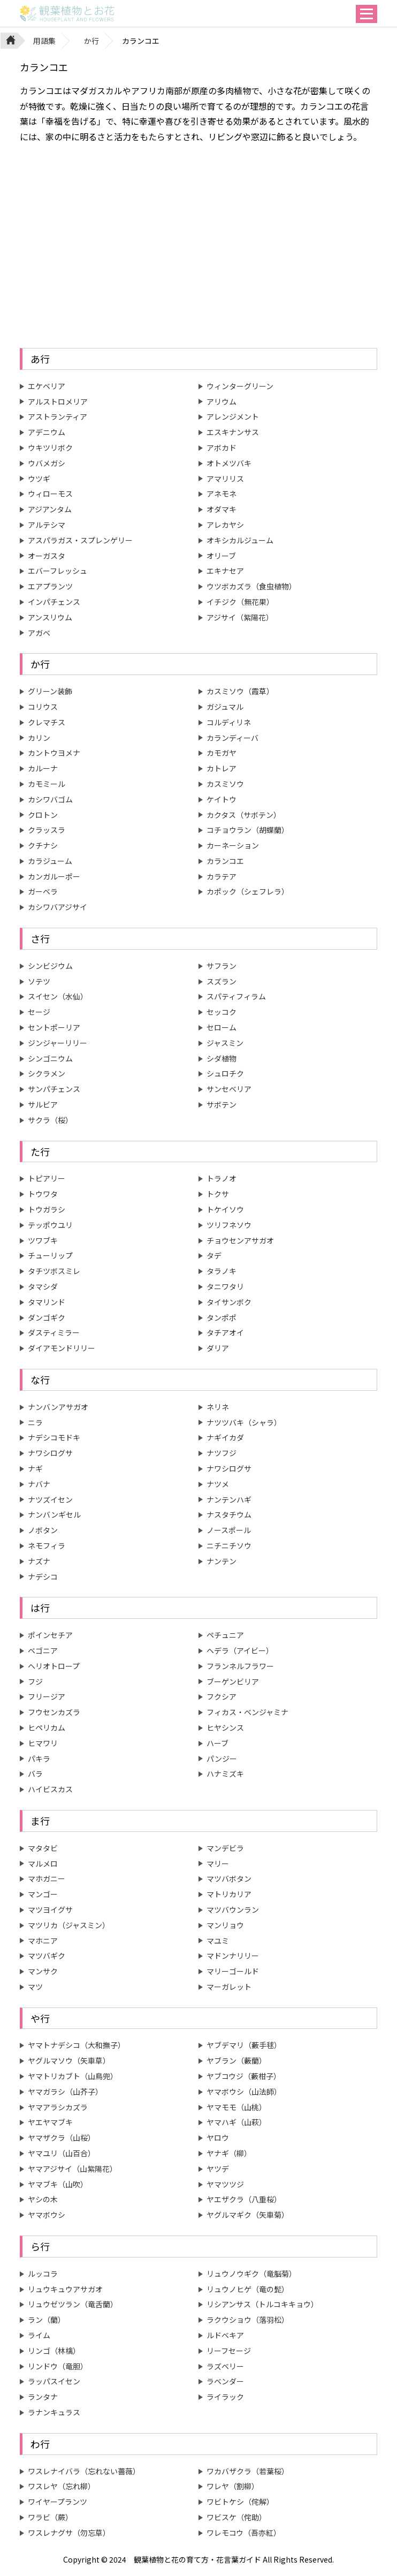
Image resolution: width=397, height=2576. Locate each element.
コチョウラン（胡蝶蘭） (248, 829)
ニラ (35, 1422)
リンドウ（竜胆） (58, 2366)
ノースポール (229, 1530)
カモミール (46, 783)
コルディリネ (229, 722)
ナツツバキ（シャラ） (244, 1422)
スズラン (221, 981)
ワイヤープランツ (57, 2501)
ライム (39, 2335)
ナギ (35, 1468)
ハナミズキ (225, 1773)
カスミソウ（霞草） (240, 691)
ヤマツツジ (225, 2184)
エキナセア (225, 570)
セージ (39, 1011)
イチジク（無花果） (240, 601)
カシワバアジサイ (57, 906)
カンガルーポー (54, 876)
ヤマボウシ (46, 2214)
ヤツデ (218, 2168)
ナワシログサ (50, 1453)
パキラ (39, 1758)
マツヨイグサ (50, 1909)
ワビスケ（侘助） (236, 2517)
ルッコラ (43, 2273)
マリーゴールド (233, 1971)
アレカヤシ (225, 524)
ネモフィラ (46, 1545)
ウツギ (39, 478)
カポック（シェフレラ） (248, 891)
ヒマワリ (43, 1743)
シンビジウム (50, 965)
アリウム (221, 401)
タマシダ (43, 1286)
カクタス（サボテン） (244, 814)
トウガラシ (46, 1209)
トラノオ (221, 1178)
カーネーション (233, 845)
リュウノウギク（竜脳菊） (251, 2273)
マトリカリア (229, 1894)
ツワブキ (43, 1240)
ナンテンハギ (229, 1499)
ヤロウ (218, 2137)
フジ (35, 1681)
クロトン (43, 814)
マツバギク (46, 1955)
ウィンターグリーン (240, 386)
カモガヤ (221, 752)
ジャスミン (225, 1042)
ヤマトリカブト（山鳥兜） (73, 2076)
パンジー (222, 1758)
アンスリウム (50, 617)
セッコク (221, 1011)
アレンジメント (233, 416)
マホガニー (46, 1878)
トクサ (218, 1193)
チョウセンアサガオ (240, 1240)
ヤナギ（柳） (229, 2153)
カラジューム (50, 860)
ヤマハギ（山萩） (236, 2122)
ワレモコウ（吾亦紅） (244, 2532)
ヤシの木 (43, 2199)
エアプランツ (50, 586)
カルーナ (43, 768)
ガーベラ (43, 891)
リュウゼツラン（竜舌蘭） (73, 2304)
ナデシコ (43, 1576)
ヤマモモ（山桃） (236, 2107)
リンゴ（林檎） (54, 2350)
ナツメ (218, 1484)
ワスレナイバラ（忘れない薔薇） (84, 2471)
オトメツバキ (229, 463)
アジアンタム (50, 509)
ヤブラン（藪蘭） (236, 2060)
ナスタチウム (229, 1514)
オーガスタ (46, 555)
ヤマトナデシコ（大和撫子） (76, 2045)
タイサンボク (229, 1302)
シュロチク (225, 1073)
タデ (214, 1255)
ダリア (218, 1348)
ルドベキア (225, 2335)
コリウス (43, 706)
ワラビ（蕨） (50, 2517)
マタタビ (43, 1848)
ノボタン (43, 1530)
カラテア (221, 876)
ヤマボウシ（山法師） (244, 2091)
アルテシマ (46, 524)
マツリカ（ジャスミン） (69, 1925)
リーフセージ (229, 2350)
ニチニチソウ (229, 1545)
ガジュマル (225, 706)
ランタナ (43, 2396)
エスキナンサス (233, 432)
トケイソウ (225, 1209)
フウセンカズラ (54, 1712)
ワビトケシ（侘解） (240, 2501)
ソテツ (39, 981)
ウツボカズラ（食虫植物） (251, 586)
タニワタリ (225, 1286)
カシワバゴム (50, 799)
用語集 (44, 40)
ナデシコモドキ (54, 1437)
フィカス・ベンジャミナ (247, 1712)
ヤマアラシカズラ (58, 2107)
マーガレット (229, 1986)
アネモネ (221, 493)
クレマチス (46, 722)
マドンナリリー (233, 1955)
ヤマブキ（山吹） (58, 2184)
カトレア (221, 768)
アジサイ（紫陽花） (240, 617)
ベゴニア (43, 1650)
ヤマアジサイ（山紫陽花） (72, 2168)
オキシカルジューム (240, 540)
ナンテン (221, 1561)
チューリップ (50, 1255)
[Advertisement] (198, 246)
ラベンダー (225, 2381)
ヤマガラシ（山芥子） (65, 2091)
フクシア (221, 1696)
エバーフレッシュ (57, 570)
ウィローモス (50, 493)
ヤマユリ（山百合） (61, 2153)
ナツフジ (221, 1453)
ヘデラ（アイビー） (240, 1650)
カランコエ (225, 860)
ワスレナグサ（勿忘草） (69, 2532)
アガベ (39, 632)
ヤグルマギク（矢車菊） (248, 2214)
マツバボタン (229, 1878)
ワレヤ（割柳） (233, 2486)
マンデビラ (225, 1848)
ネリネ (218, 1406)
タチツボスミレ (54, 1271)
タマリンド (46, 1302)
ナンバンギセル (54, 1514)
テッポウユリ (50, 1224)
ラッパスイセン (54, 2381)
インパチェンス (54, 601)
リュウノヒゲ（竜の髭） (248, 2289)
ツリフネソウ (229, 1224)
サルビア (43, 1104)
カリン (39, 737)
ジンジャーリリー (57, 1042)
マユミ (218, 1940)
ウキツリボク (50, 447)
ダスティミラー (54, 1332)
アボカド (221, 447)
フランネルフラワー (240, 1666)
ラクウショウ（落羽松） (248, 2319)
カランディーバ (232, 737)
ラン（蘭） (46, 2319)
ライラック (225, 2396)
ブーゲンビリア (233, 1681)
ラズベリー (225, 2366)
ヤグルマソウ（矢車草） (69, 2060)
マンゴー (43, 1894)
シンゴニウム (50, 1058)
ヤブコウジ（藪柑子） (244, 2076)
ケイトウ (221, 799)
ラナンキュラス (54, 2412)
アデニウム (46, 432)
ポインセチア (50, 1635)
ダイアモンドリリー (61, 1348)
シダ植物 (221, 1058)
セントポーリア (54, 1027)
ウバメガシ (46, 463)
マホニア (43, 1940)
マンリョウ (225, 1925)
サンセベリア (229, 1089)
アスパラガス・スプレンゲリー (80, 540)
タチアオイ (225, 1332)
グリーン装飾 (50, 691)
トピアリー (46, 1178)
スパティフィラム (236, 996)
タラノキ (221, 1271)
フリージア (46, 1696)
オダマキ (221, 509)
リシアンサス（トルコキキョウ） (262, 2304)
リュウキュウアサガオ (65, 2289)
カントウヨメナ (54, 752)
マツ (35, 1986)
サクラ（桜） (50, 1120)
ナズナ (39, 1561)
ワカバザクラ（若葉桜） (248, 2471)
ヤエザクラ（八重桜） (244, 2199)
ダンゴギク (46, 1317)
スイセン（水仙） (58, 996)
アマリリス (225, 478)
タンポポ (221, 1317)
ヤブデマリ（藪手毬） (244, 2045)
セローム (221, 1027)
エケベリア (46, 386)
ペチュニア (225, 1635)
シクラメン (46, 1073)
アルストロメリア (58, 401)
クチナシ (43, 845)
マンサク (43, 1971)
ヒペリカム (46, 1727)
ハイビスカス (50, 1789)
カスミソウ (225, 783)
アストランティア (57, 416)
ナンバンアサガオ (58, 1406)
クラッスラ (46, 829)
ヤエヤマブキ (50, 2122)
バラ (35, 1773)
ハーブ (217, 1743)
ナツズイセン (50, 1499)
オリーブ (221, 555)
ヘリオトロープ (54, 1666)
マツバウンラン (233, 1909)
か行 (91, 40)
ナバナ (39, 1484)
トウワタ (43, 1193)
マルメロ (43, 1863)
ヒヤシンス (225, 1727)
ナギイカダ (225, 1437)
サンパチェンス (54, 1089)
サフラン (221, 965)
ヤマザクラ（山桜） (61, 2137)
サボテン (221, 1104)
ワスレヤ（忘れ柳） (61, 2486)
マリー (218, 1863)
